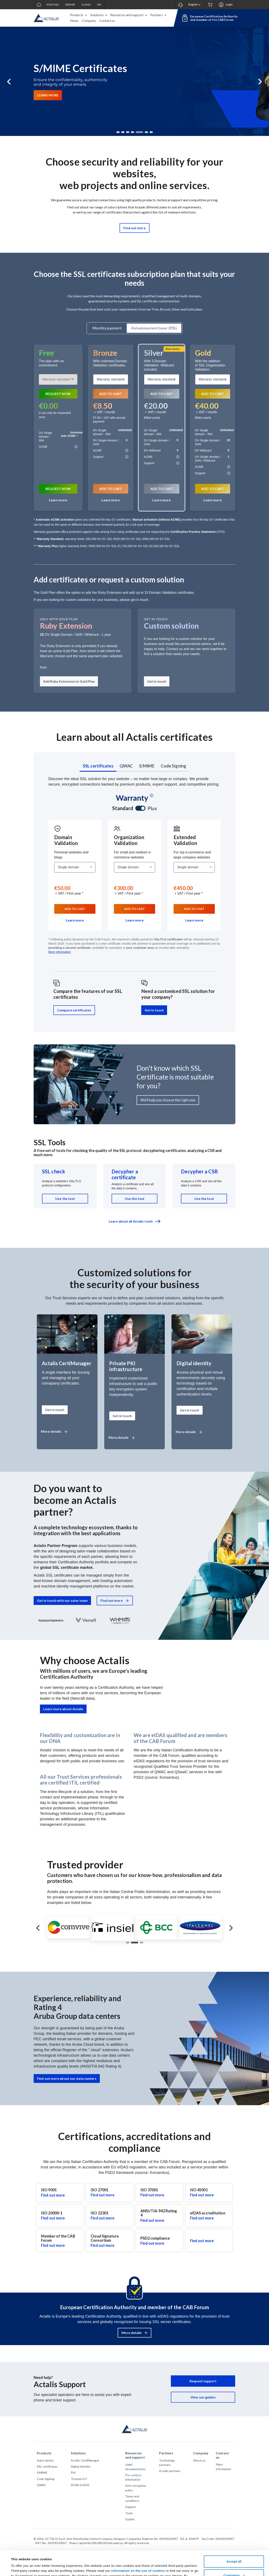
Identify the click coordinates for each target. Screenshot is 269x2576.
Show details (20, 2567)
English (195, 4)
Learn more (58, 500)
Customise (234, 2550)
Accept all (234, 2537)
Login (229, 4)
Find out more (53, 2195)
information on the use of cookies (138, 2546)
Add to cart (110, 394)
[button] (78, 14)
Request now (58, 394)
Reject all (234, 2564)
